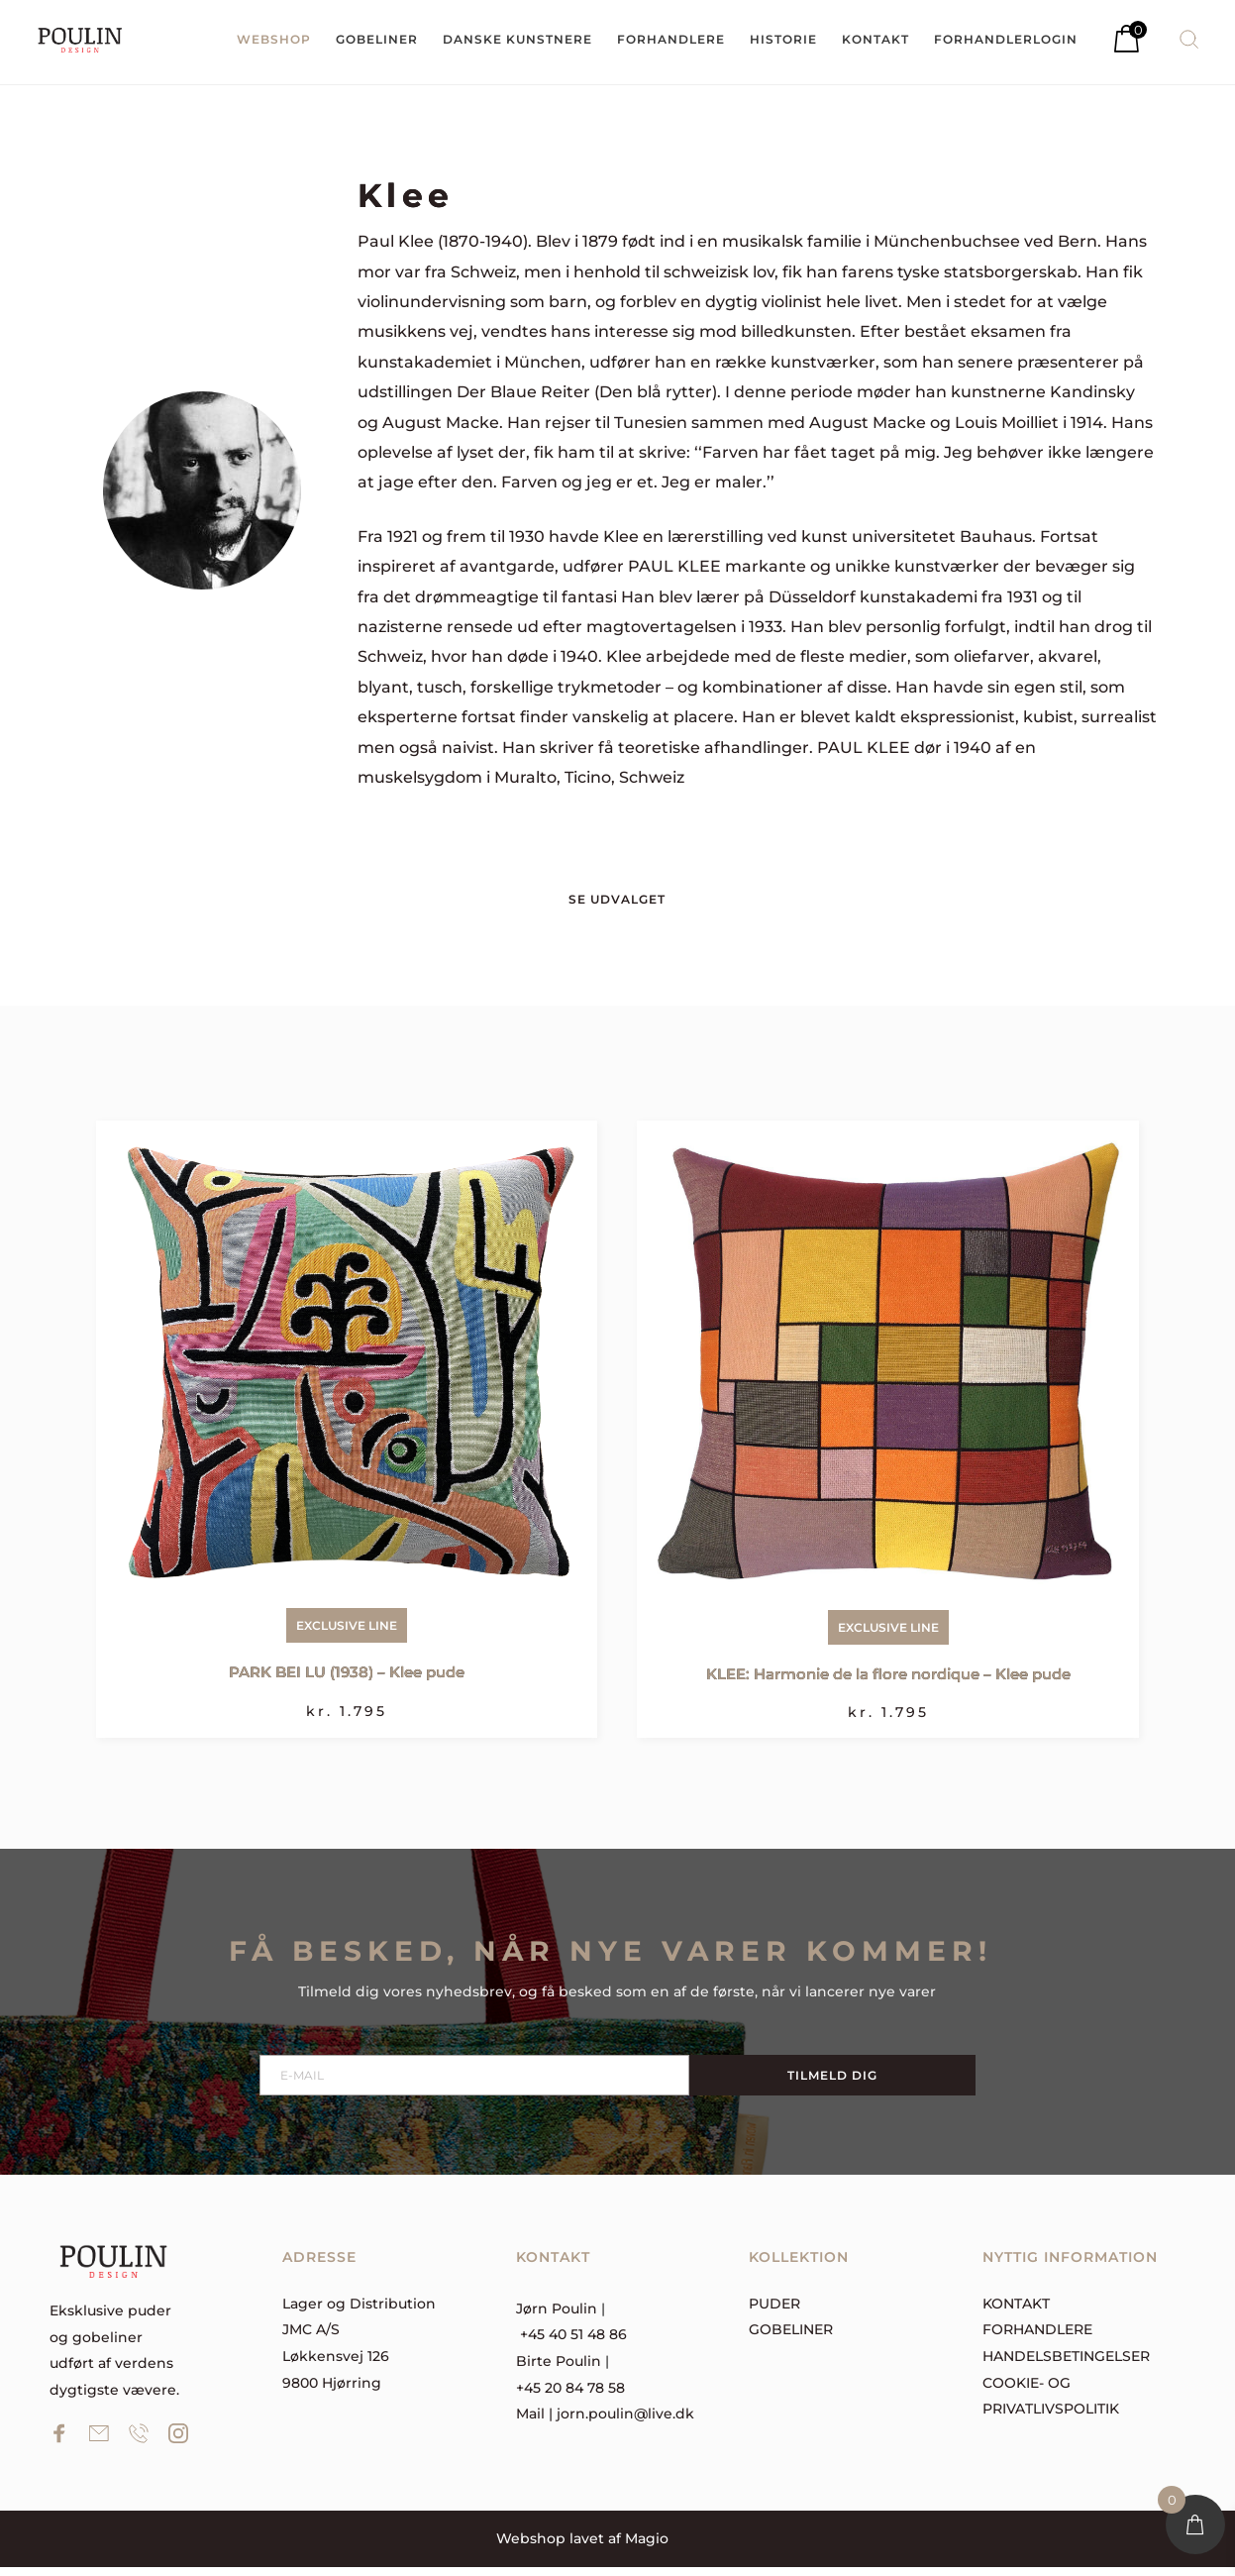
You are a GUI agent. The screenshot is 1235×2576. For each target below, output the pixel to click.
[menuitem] (274, 40)
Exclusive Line (346, 1634)
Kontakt (1016, 2311)
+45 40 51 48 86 (573, 2343)
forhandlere (1037, 2338)
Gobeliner (791, 2338)
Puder (774, 2311)
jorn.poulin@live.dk (625, 2422)
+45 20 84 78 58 (570, 2396)
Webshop (531, 2547)
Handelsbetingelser (1066, 2365)
